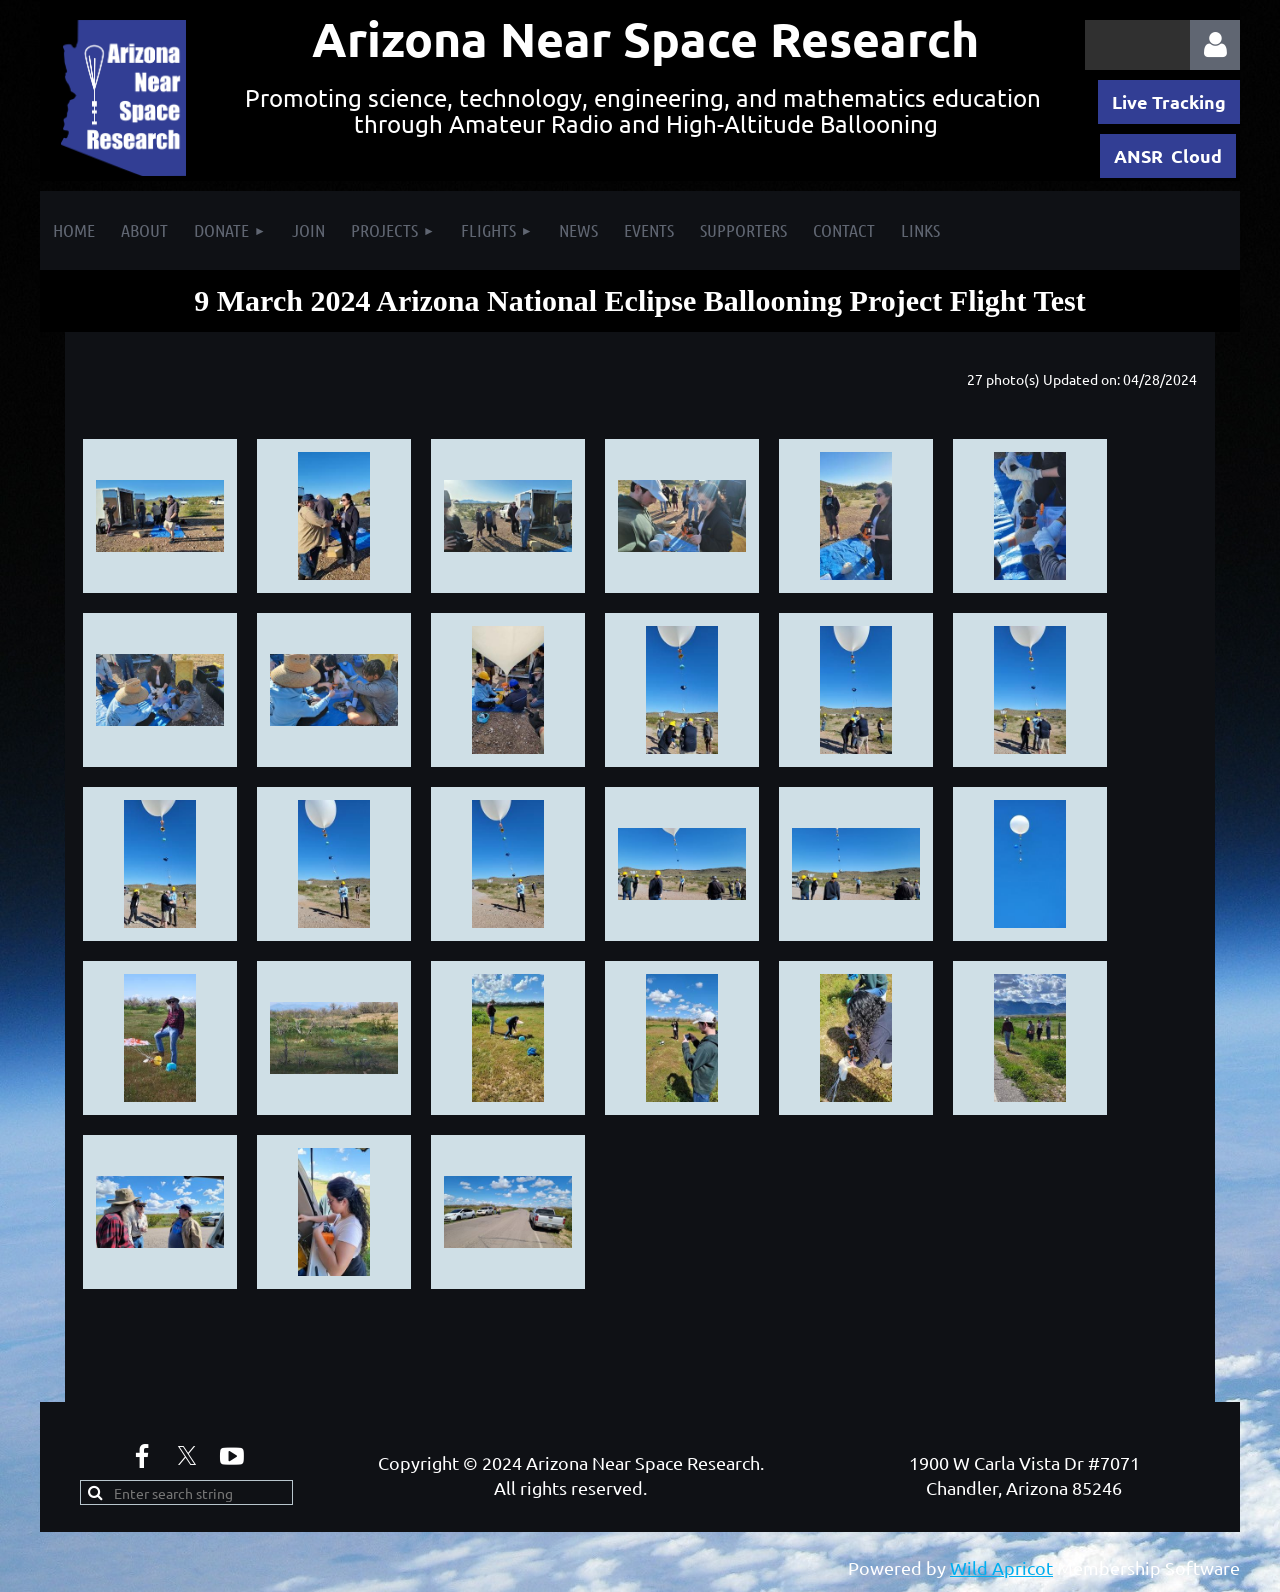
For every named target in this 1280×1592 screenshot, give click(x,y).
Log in (1215, 45)
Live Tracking (1169, 101)
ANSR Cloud (1168, 155)
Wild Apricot (1001, 1567)
